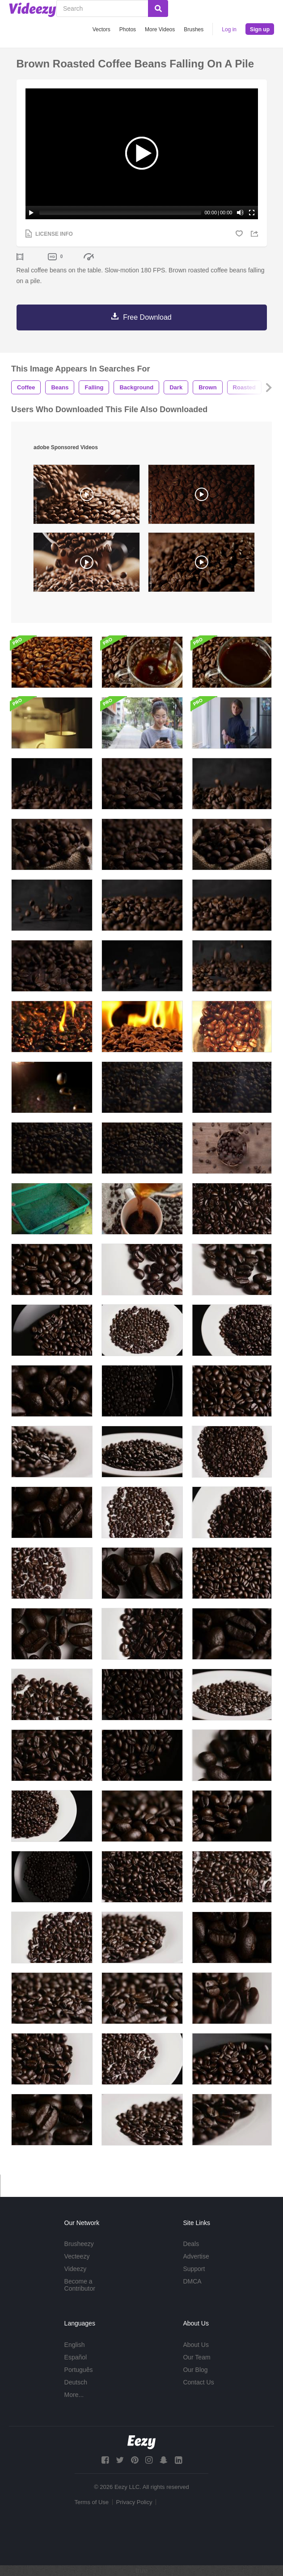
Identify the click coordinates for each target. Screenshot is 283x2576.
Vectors (101, 29)
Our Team (196, 2357)
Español (75, 2357)
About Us (196, 2344)
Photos (127, 29)
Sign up (260, 29)
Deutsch (75, 2382)
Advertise (196, 2256)
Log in (229, 29)
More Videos (160, 29)
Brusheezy (79, 2243)
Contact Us (198, 2382)
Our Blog (195, 2369)
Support (194, 2268)
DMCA (192, 2281)
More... (74, 2394)
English (74, 2344)
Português (78, 2369)
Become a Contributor (79, 2285)
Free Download (147, 317)
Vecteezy (77, 2256)
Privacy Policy (134, 2502)
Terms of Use (92, 2502)
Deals (191, 2243)
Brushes (193, 29)
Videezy (75, 2268)
